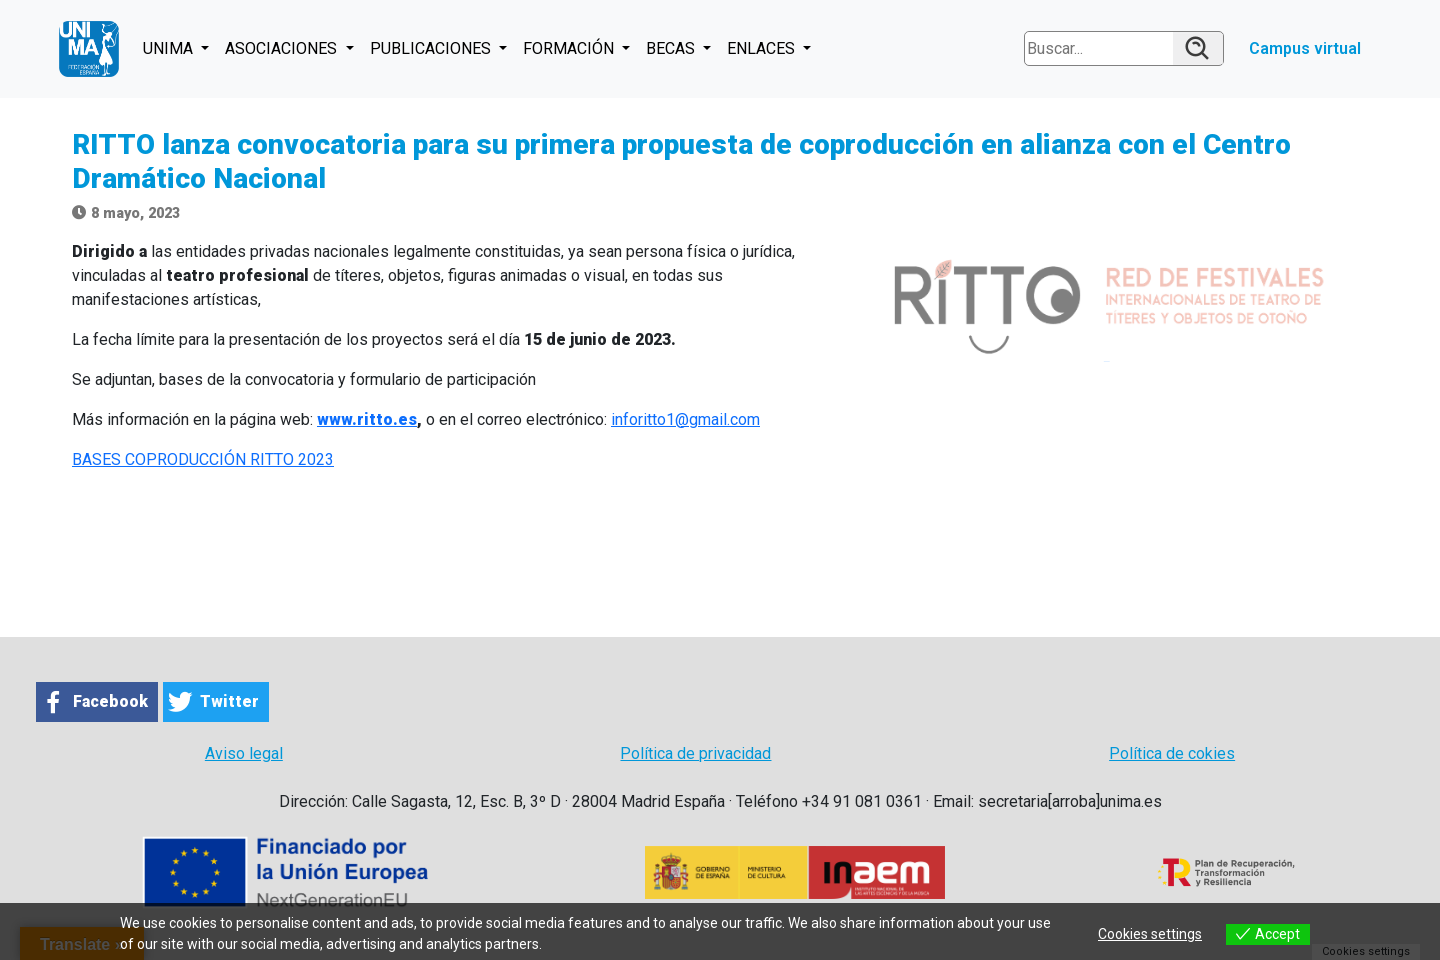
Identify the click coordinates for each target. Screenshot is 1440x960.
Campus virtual (1305, 48)
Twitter (229, 701)
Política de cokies (1172, 753)
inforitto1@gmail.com (685, 419)
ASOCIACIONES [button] (283, 48)
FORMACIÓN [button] (570, 48)
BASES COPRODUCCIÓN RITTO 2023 (203, 459)
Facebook (110, 701)
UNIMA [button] (170, 48)
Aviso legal (244, 753)
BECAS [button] (672, 48)
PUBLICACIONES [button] (432, 48)
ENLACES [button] (763, 48)
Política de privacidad (695, 753)
